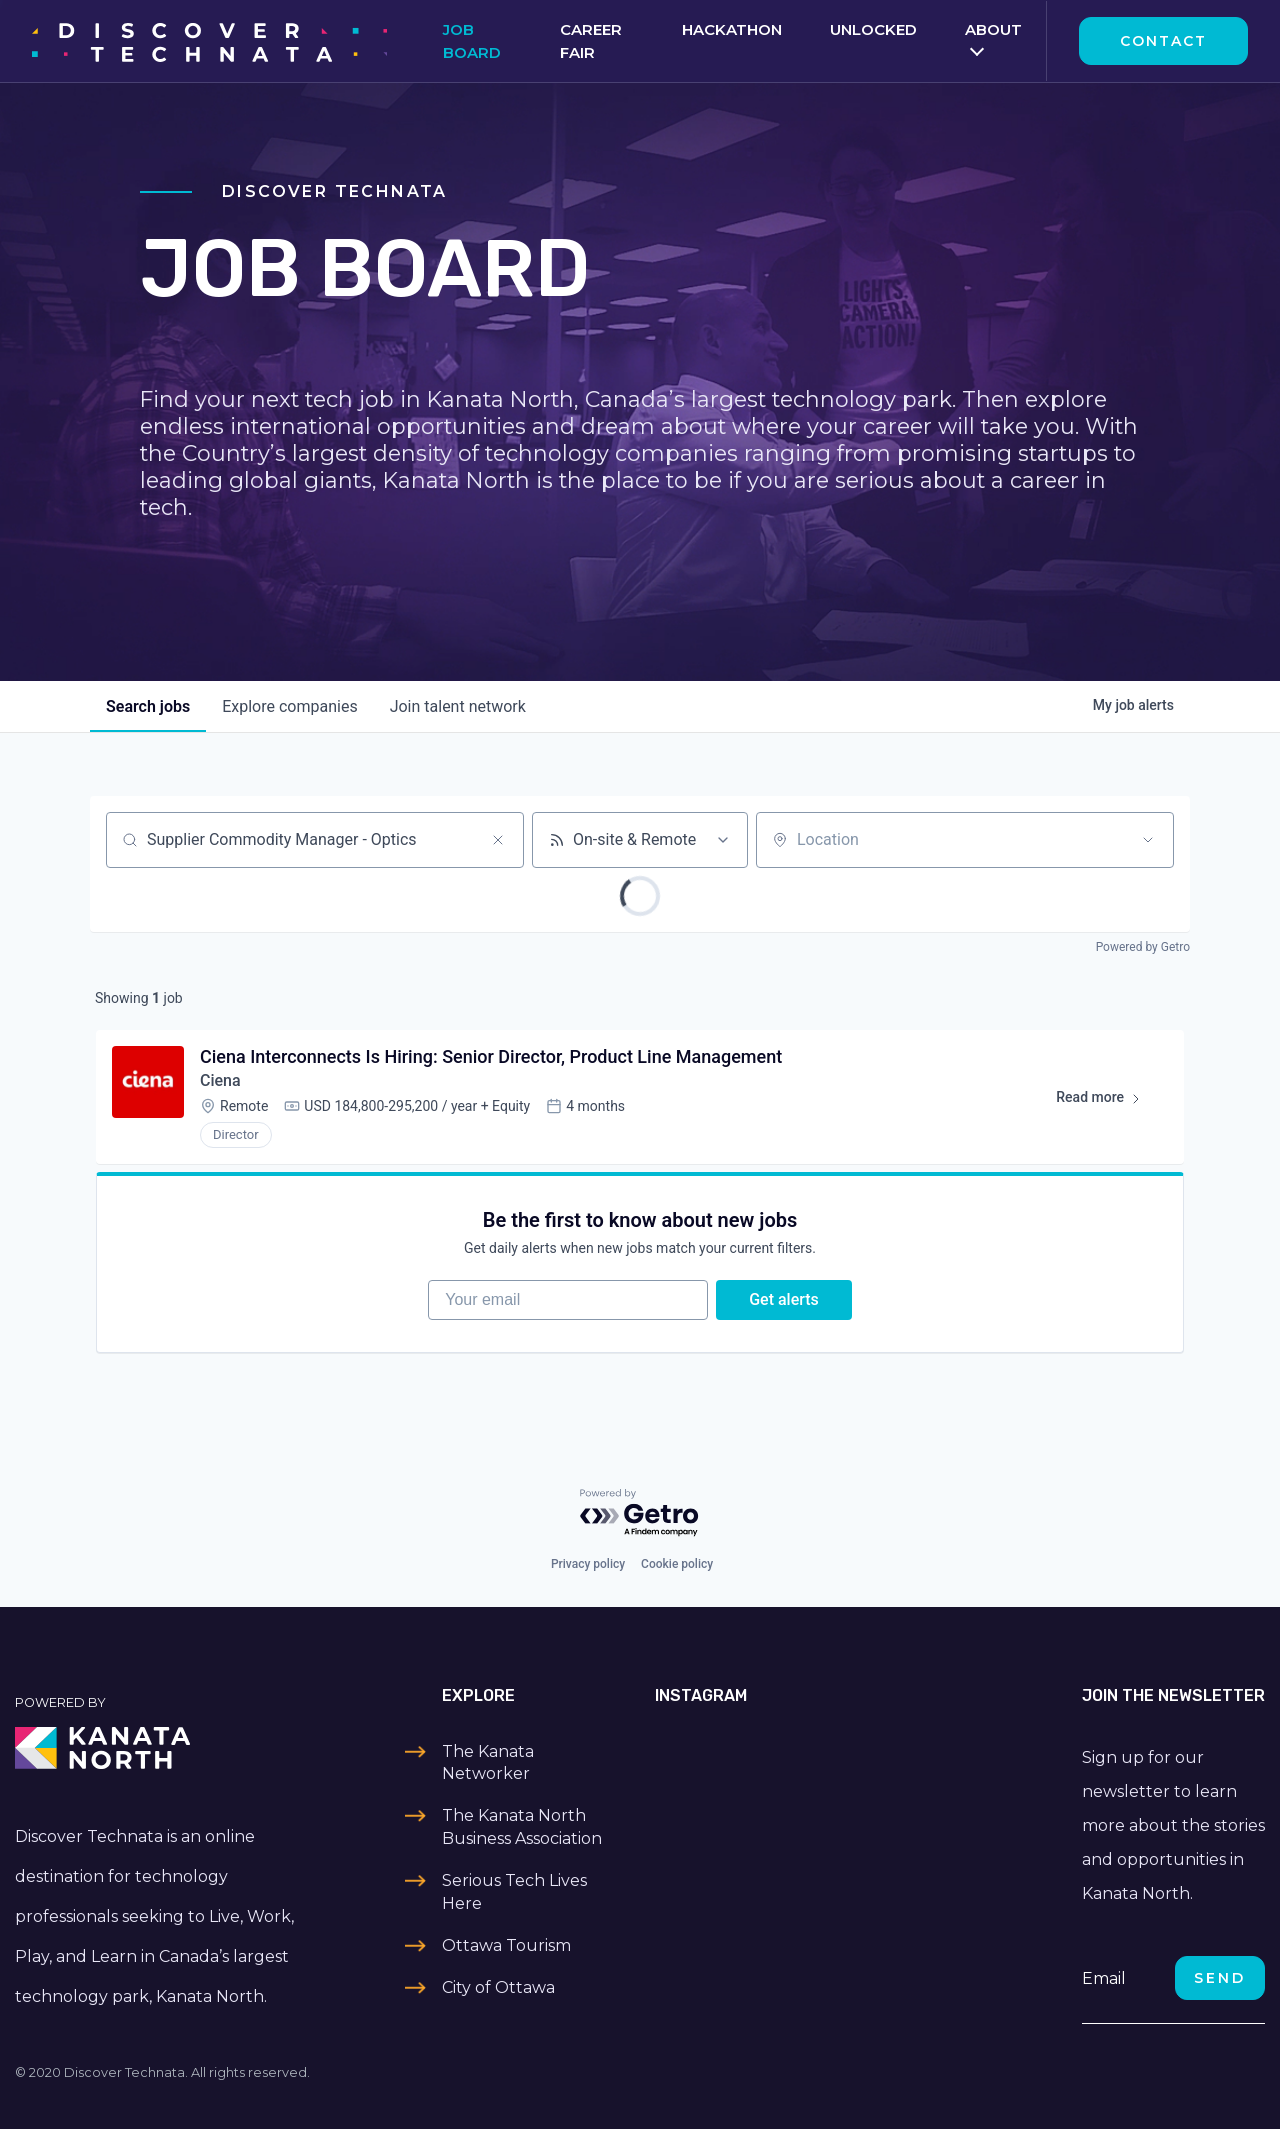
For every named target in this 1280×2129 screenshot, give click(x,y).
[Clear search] (498, 840)
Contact (1163, 41)
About (993, 29)
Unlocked (873, 29)
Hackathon (732, 29)
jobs (148, 706)
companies (289, 706)
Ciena (220, 1080)
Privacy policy (588, 1564)
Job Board (472, 41)
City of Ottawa (498, 1987)
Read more (1107, 1101)
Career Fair (591, 41)
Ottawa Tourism (506, 1945)
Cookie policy (677, 1564)
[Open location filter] (1148, 840)
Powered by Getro (1143, 947)
